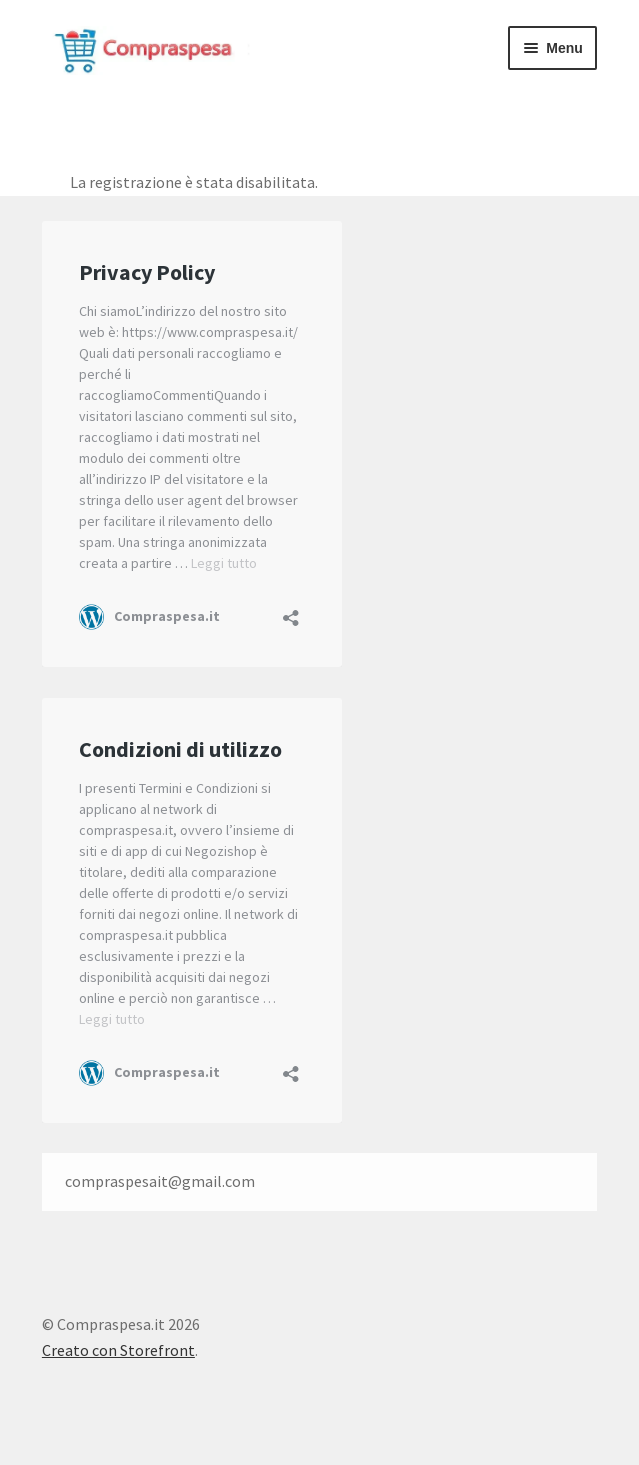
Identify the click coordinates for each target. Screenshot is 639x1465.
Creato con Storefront (118, 1350)
